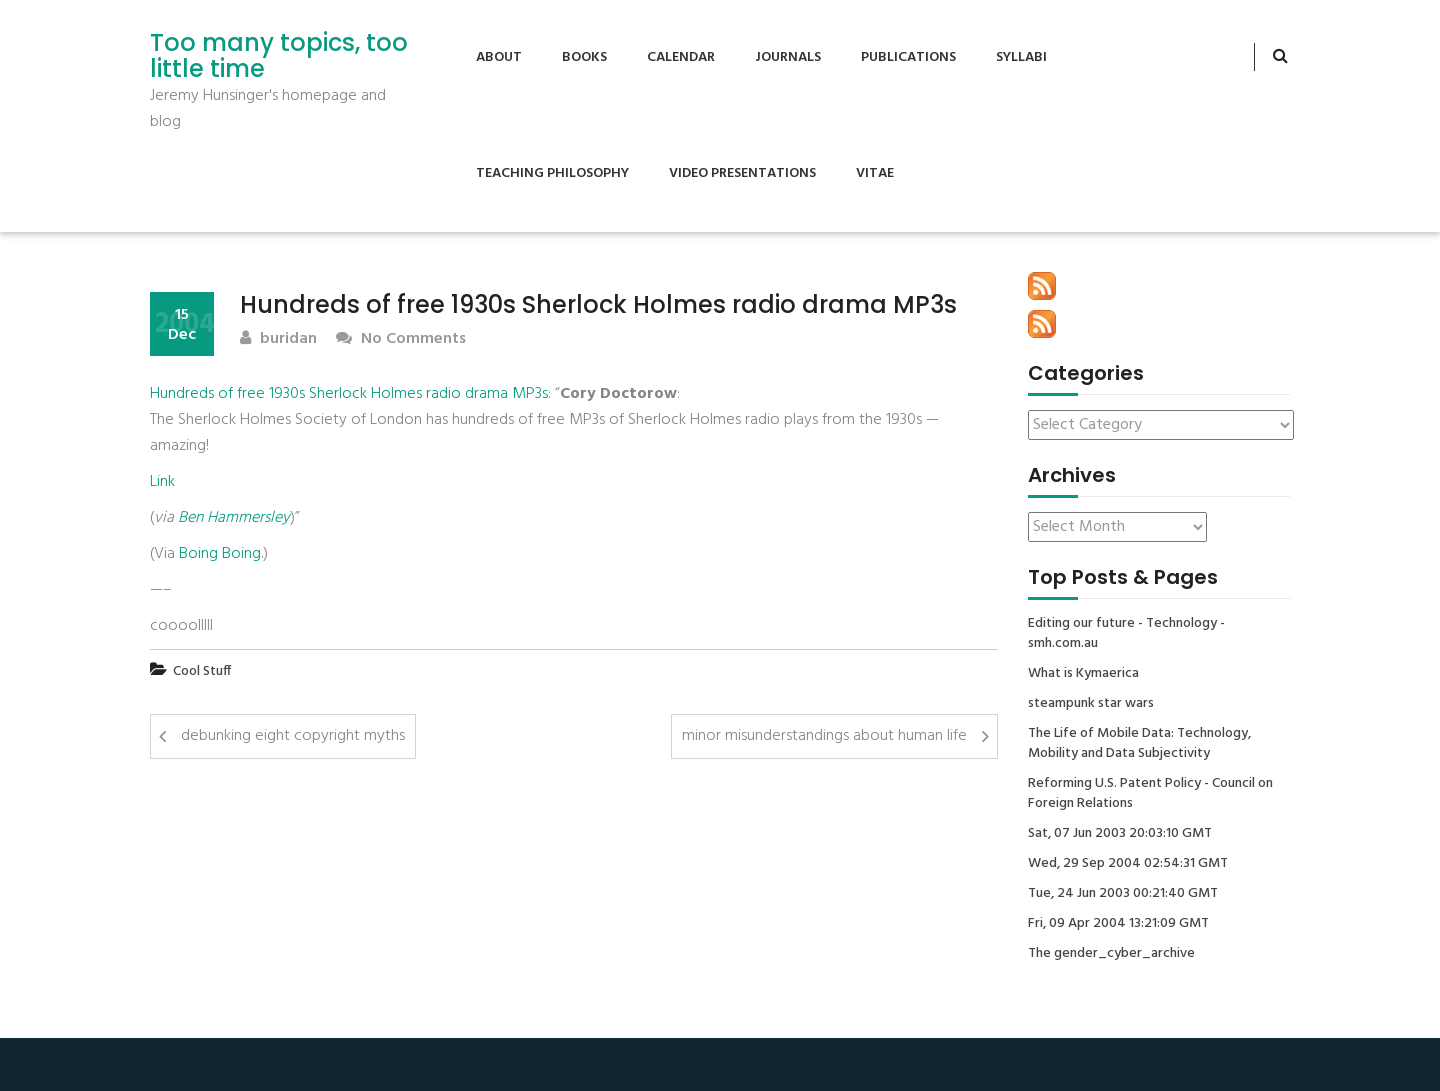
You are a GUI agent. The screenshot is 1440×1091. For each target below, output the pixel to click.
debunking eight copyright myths (293, 736)
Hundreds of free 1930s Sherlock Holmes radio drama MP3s (349, 394)
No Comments (401, 339)
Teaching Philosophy (552, 173)
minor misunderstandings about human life (824, 736)
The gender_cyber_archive (1111, 954)
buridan (278, 339)
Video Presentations (742, 173)
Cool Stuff (202, 671)
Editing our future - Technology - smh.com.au (1126, 634)
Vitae (875, 173)
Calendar (681, 57)
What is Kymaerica (1083, 674)
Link (162, 482)
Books (584, 57)
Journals (788, 57)
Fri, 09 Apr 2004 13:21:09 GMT (1118, 924)
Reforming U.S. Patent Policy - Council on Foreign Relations (1150, 794)
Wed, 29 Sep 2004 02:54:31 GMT (1128, 864)
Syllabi (1021, 57)
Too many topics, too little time (279, 56)
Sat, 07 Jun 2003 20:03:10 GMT (1120, 834)
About (499, 57)
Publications (908, 57)
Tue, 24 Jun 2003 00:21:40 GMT (1123, 894)
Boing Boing (220, 554)
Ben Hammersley (234, 518)
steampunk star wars (1091, 704)
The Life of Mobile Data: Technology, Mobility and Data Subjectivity (1139, 744)
